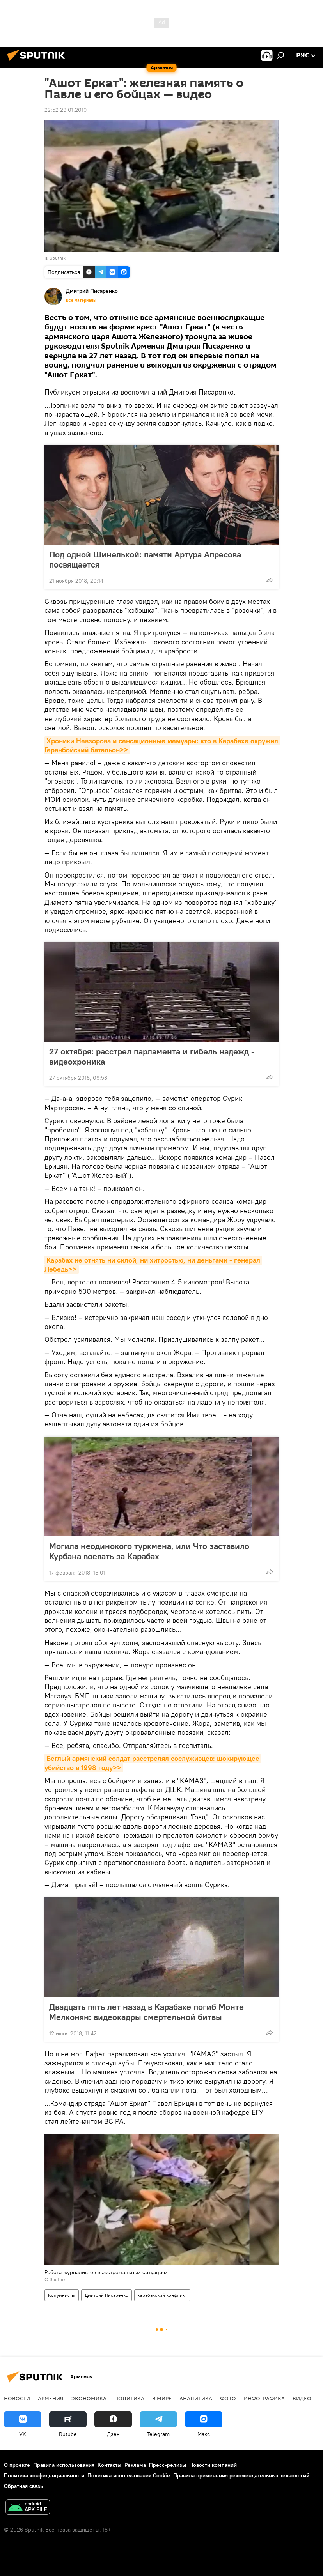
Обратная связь (23, 2485)
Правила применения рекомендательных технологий (241, 2475)
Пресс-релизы (167, 2464)
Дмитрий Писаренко (106, 2295)
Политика (129, 2398)
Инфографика (264, 2398)
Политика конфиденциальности (44, 2475)
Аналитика (195, 2398)
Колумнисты (61, 2295)
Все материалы (81, 300)
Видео (302, 2398)
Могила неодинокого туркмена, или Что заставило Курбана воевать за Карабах (149, 1551)
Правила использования (63, 2464)
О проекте (17, 2464)
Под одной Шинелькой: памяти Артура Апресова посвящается (145, 559)
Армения (51, 2398)
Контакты (109, 2464)
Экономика (88, 2398)
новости (17, 2398)
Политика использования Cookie (128, 2475)
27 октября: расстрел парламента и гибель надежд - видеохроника (152, 1056)
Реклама (135, 2464)
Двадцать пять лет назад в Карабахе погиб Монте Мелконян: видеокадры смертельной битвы (146, 2012)
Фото (228, 2398)
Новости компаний (213, 2464)
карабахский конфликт (162, 2295)
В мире (162, 2398)
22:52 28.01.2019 (65, 109)
